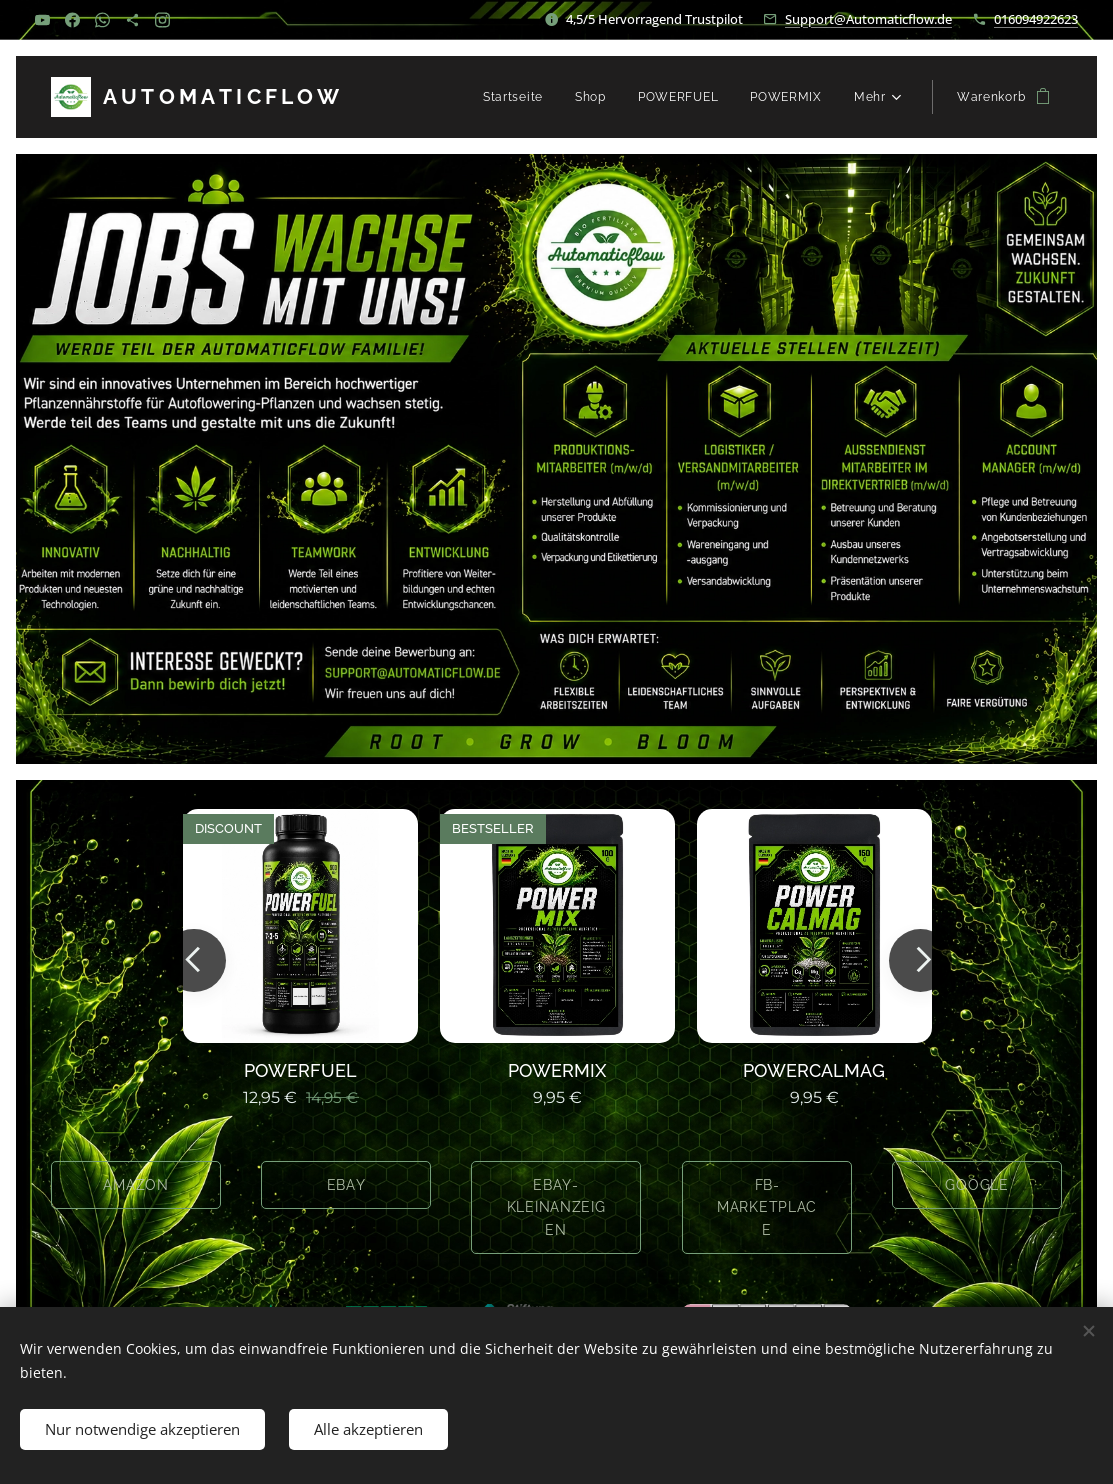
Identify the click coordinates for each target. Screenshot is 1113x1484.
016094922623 (1036, 19)
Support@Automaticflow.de (868, 19)
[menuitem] (518, 97)
